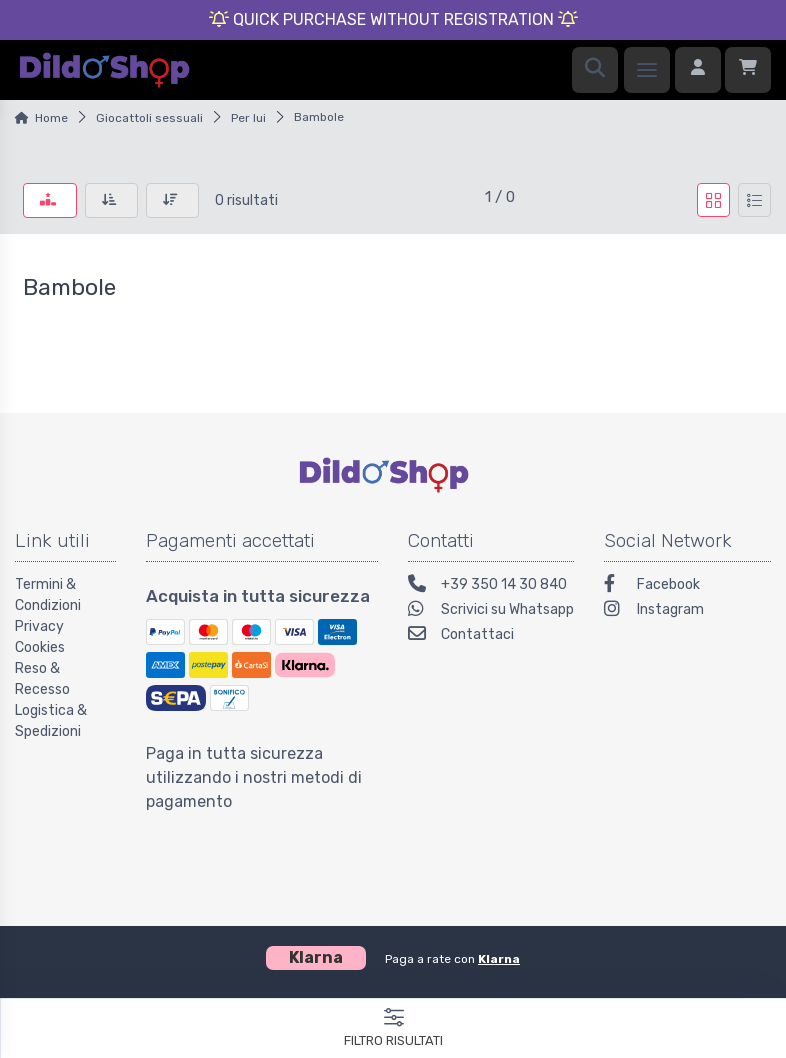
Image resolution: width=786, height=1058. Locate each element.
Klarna (499, 959)
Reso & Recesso (42, 679)
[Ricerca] (595, 70)
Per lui (248, 118)
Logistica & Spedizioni (51, 721)
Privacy (39, 626)
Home (51, 118)
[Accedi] (698, 70)
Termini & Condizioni (48, 595)
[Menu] (647, 70)
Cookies (40, 647)
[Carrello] (748, 70)
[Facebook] (687, 586)
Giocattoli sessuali (149, 118)
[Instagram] (687, 611)
